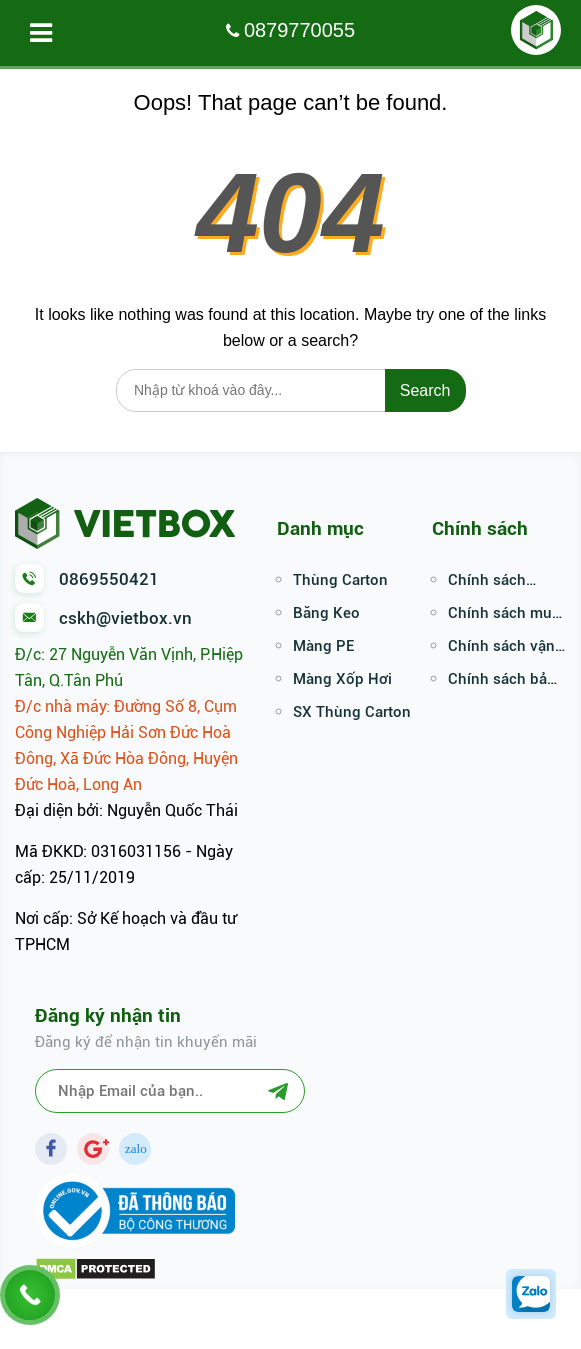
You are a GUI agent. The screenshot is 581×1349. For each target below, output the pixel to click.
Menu (47, 33)
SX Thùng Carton (352, 712)
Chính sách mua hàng (504, 615)
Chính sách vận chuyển (501, 648)
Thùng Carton (340, 580)
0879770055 (299, 30)
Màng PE (323, 646)
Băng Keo (326, 613)
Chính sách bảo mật (502, 681)
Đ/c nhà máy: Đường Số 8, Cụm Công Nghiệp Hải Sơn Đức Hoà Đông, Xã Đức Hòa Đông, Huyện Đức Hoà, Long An (126, 745)
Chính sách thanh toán (487, 582)
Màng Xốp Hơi (342, 679)
